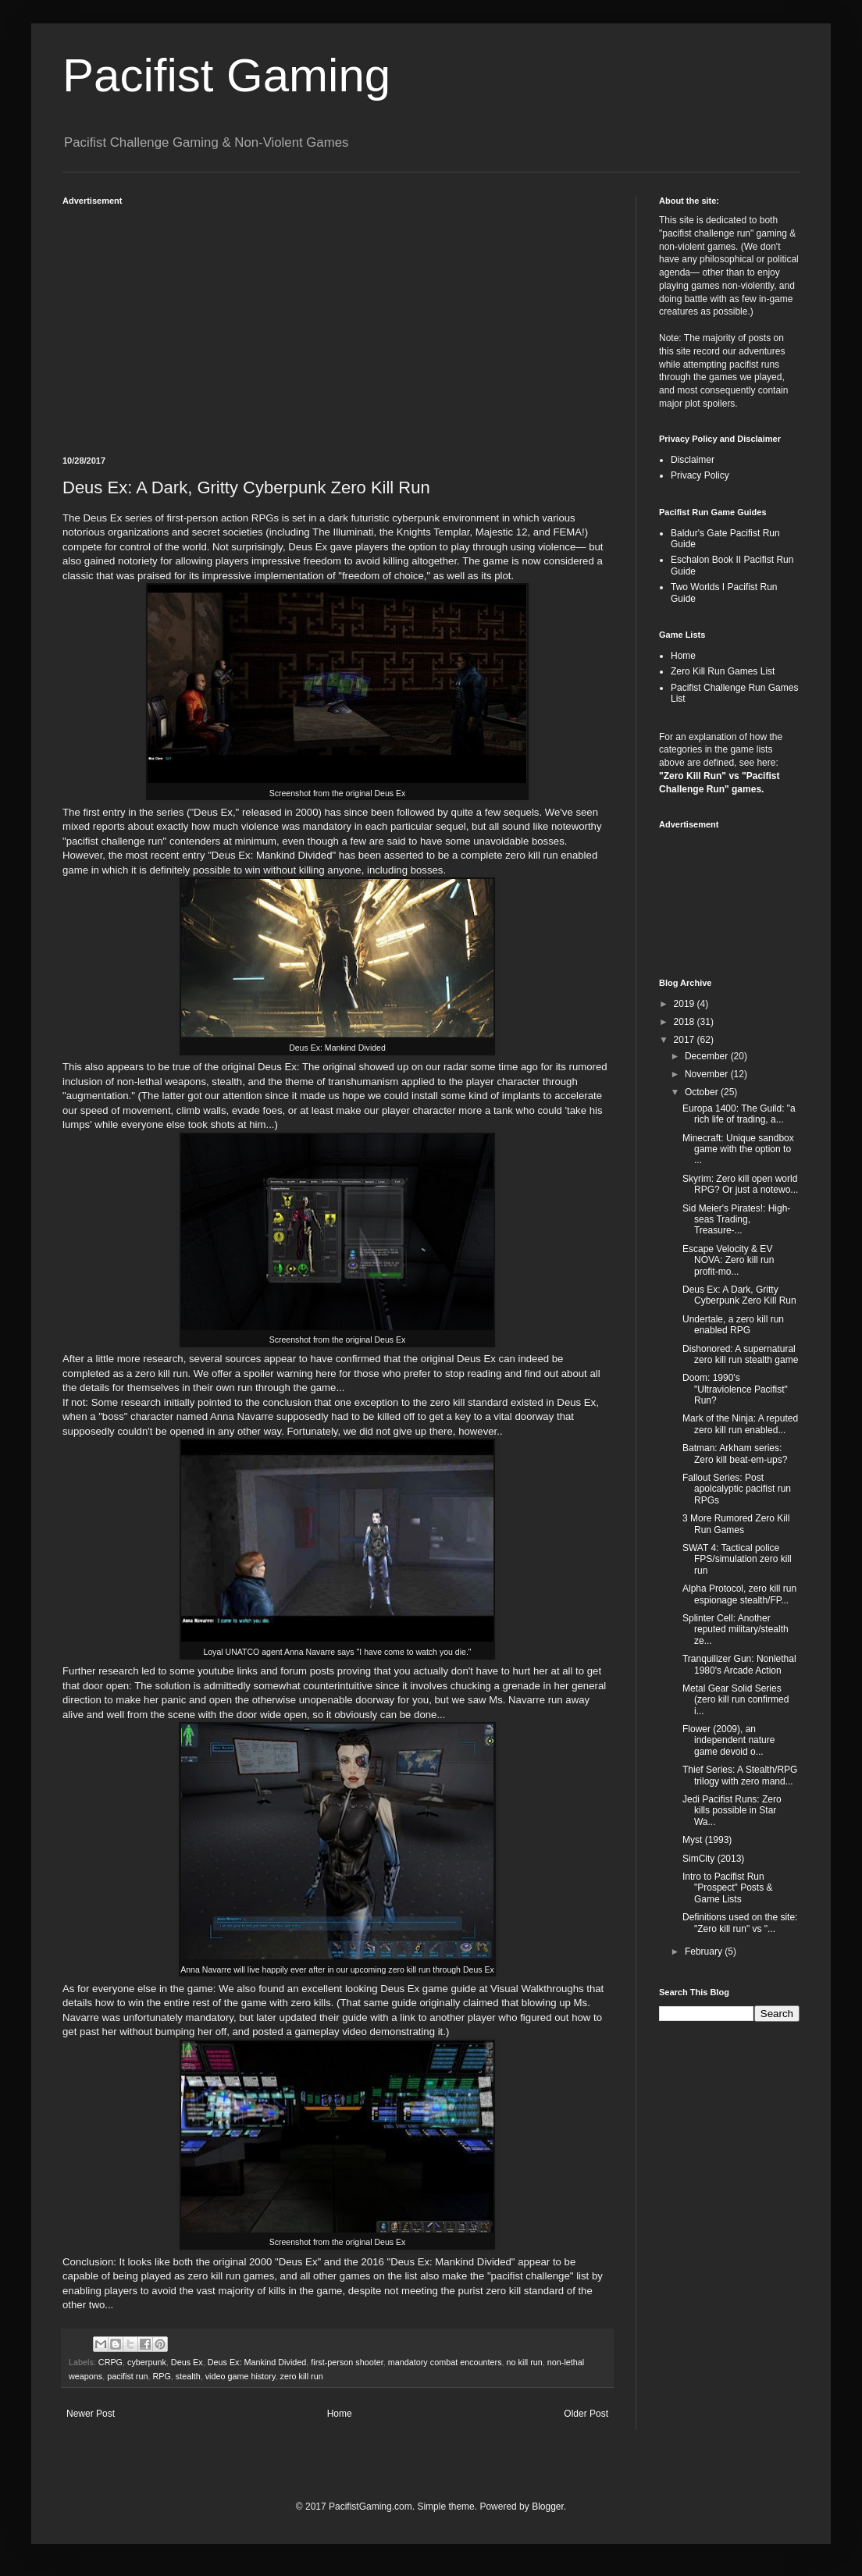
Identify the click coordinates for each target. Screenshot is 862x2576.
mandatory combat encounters (445, 2362)
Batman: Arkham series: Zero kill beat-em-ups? (734, 1453)
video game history (240, 2376)
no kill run (525, 2362)
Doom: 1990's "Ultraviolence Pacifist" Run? (735, 1389)
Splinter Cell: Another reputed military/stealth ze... (735, 1629)
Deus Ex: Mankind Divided (257, 2362)
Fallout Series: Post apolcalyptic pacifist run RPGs (736, 1489)
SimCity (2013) (713, 1858)
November (708, 1074)
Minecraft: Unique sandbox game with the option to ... (738, 1149)
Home (339, 2413)
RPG (161, 2376)
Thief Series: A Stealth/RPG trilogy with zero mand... (739, 1775)
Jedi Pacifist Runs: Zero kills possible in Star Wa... (732, 1810)
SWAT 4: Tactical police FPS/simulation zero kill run (737, 1559)
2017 (685, 1039)
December (708, 1056)
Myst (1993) (707, 1839)
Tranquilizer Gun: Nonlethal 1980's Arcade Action (739, 1664)
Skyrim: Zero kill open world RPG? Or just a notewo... (740, 1184)
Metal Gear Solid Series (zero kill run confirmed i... (735, 1700)
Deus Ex (187, 2362)
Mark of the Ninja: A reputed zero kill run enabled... (740, 1424)
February (705, 1951)
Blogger (548, 2506)
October (703, 1092)
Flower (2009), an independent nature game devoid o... (728, 1740)
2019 (685, 1003)
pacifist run (127, 2376)
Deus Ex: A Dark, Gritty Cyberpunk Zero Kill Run (739, 1295)
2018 (685, 1021)
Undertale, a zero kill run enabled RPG (733, 1325)
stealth (188, 2376)
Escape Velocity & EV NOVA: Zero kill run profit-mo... (728, 1260)
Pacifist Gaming (226, 75)
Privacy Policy (700, 475)
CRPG (110, 2362)
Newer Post (90, 2413)
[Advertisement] (337, 323)
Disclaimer (692, 459)
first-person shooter (347, 2362)
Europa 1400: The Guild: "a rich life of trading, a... (739, 1114)
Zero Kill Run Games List (723, 671)
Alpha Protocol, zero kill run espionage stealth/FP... (739, 1594)
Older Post (586, 2413)
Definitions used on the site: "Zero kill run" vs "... (739, 1923)
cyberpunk (146, 2362)
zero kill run (301, 2376)
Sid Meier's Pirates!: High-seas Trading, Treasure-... (736, 1219)
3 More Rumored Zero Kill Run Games (735, 1524)
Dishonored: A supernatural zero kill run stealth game (740, 1354)
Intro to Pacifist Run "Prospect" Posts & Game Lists (727, 1888)
